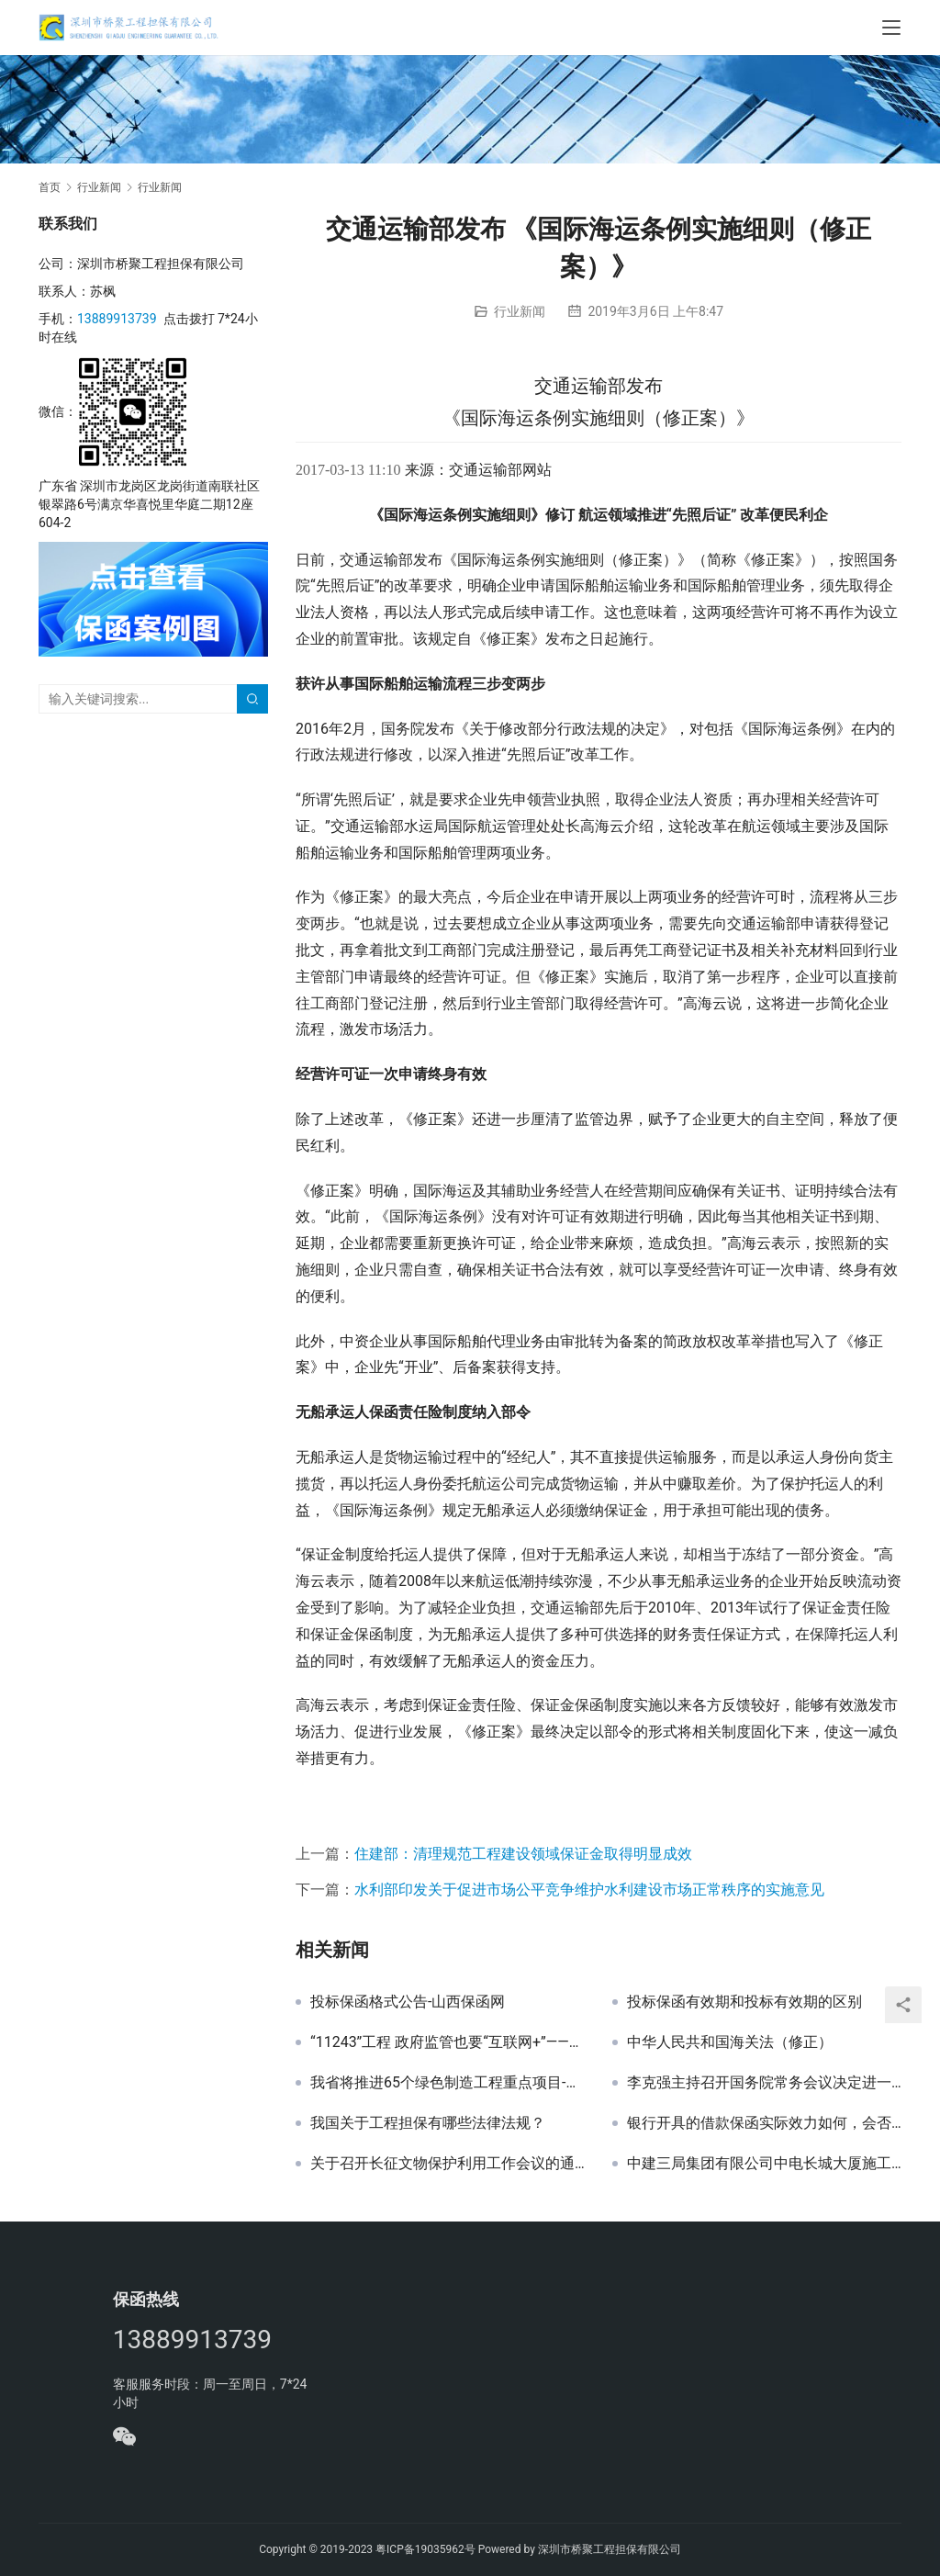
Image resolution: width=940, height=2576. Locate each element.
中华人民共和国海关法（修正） (730, 2042)
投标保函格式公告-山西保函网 (407, 2002)
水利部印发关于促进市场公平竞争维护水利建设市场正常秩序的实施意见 (589, 1889)
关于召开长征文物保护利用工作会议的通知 (447, 2163)
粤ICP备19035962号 (425, 2549)
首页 (50, 187)
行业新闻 (519, 311)
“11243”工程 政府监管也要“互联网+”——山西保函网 (447, 2042)
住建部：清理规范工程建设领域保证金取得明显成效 (523, 1853)
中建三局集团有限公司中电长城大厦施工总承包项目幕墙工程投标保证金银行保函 (764, 2163)
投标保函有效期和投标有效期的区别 (744, 2002)
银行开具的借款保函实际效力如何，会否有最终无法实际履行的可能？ (764, 2123)
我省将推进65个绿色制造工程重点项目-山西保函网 (447, 2083)
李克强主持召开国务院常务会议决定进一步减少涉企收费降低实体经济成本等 (764, 2083)
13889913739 (117, 318)
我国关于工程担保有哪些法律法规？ (427, 2123)
